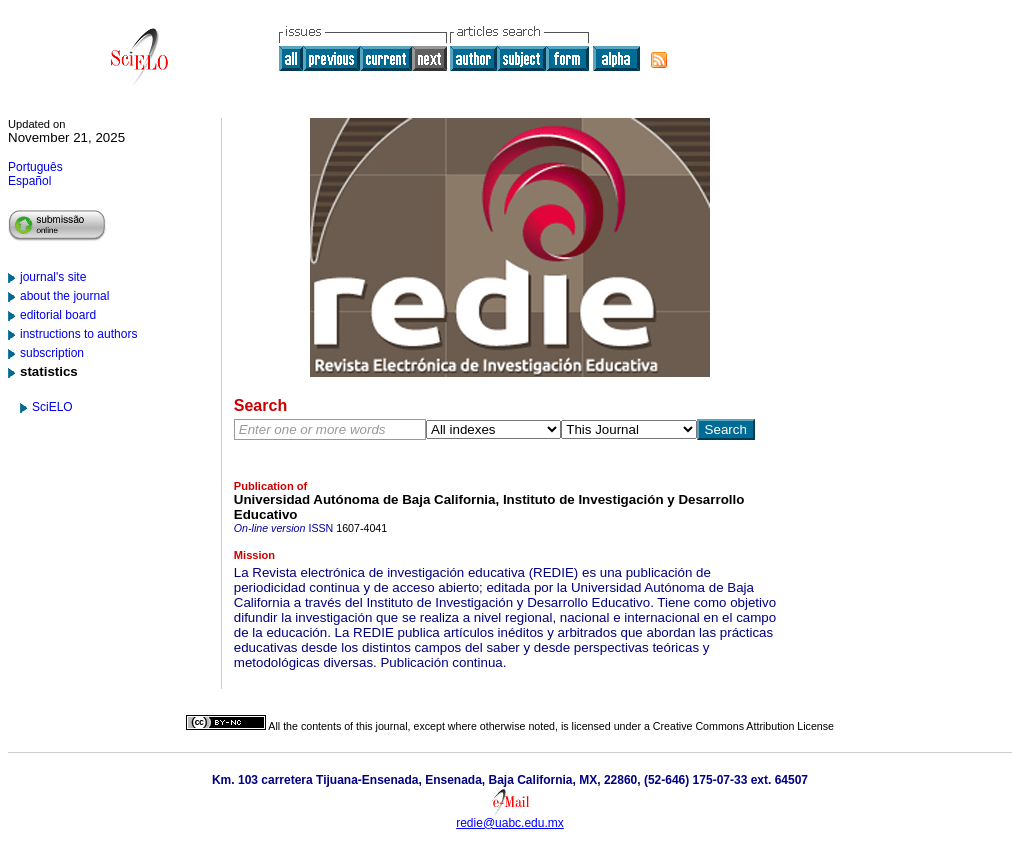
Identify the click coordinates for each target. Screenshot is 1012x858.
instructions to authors (78, 334)
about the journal (64, 296)
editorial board (58, 315)
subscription (52, 353)
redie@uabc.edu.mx (510, 823)
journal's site (53, 277)
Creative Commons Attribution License (743, 726)
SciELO (52, 407)
